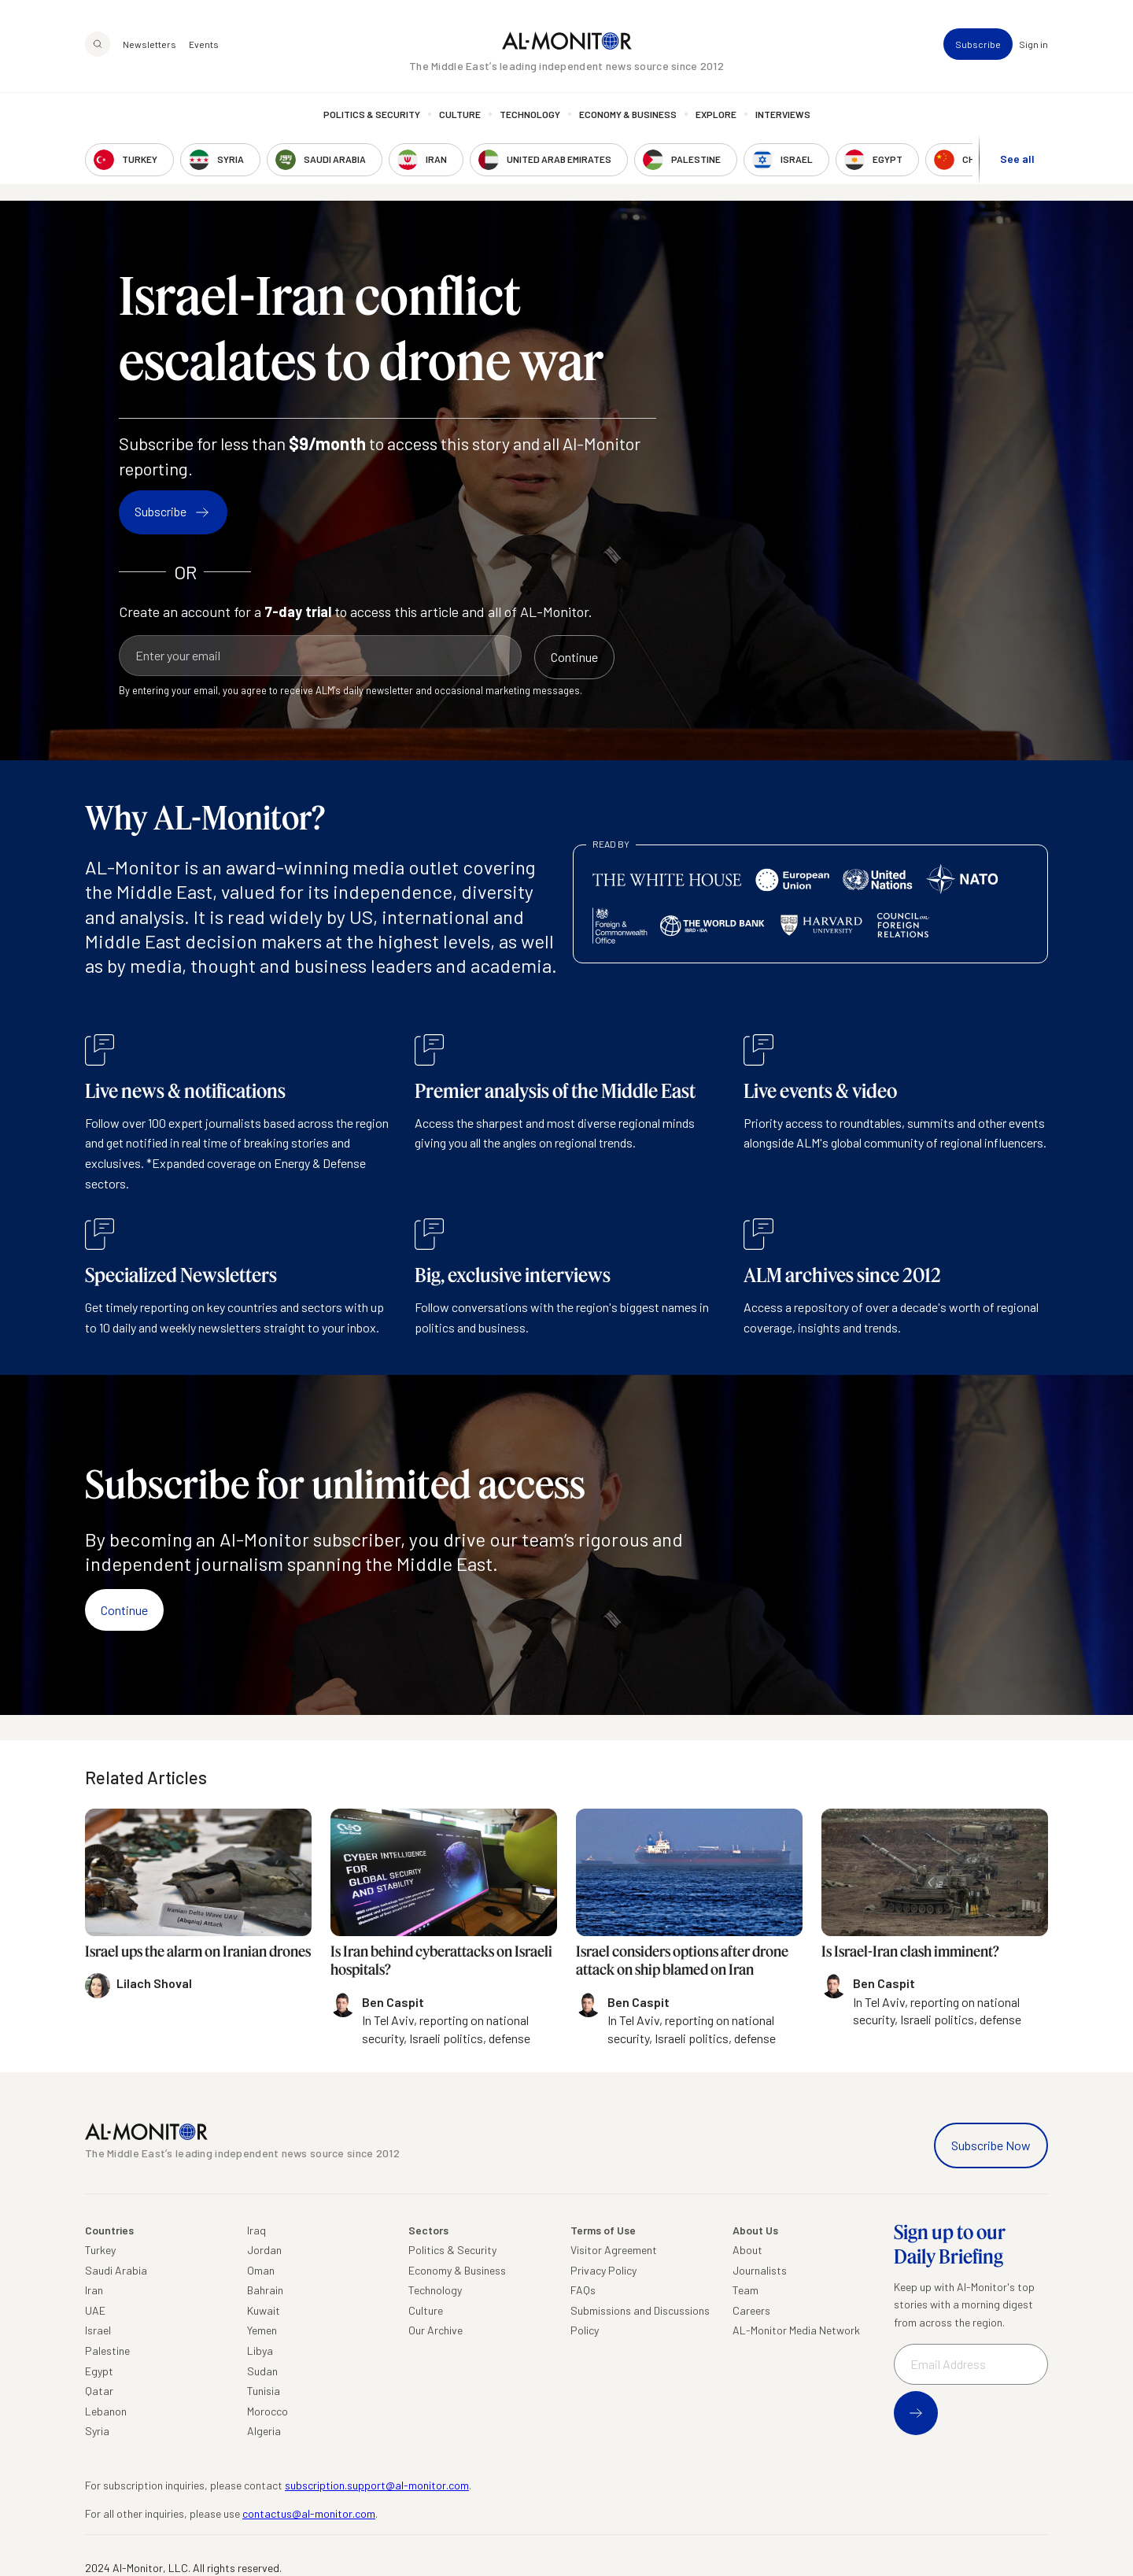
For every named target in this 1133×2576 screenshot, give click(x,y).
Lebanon (106, 2411)
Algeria (264, 2430)
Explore (716, 114)
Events (204, 44)
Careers (751, 2310)
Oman (261, 2270)
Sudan (262, 2371)
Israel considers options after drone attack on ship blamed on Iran (682, 1960)
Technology (530, 114)
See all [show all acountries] (1017, 158)
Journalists (760, 2270)
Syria (97, 2430)
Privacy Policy (603, 2270)
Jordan (264, 2249)
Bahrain (265, 2290)
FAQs (583, 2290)
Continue (124, 1609)
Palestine (107, 2350)
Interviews (782, 114)
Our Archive (435, 2330)
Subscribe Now (991, 2145)
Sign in (1033, 44)
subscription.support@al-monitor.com (377, 2485)
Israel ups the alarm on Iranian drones (198, 1951)
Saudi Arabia (116, 2270)
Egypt (99, 2371)
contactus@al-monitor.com (308, 2513)
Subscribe (978, 44)
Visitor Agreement (613, 2249)
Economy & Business (628, 114)
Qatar (99, 2390)
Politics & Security (371, 114)
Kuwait (263, 2310)
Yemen (262, 2330)
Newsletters (149, 44)
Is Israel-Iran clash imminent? (910, 1951)
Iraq (256, 2230)
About (747, 2249)
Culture (460, 114)
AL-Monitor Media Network (796, 2330)
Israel (98, 2330)
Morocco (267, 2411)
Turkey (100, 2249)
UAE (95, 2310)
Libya (260, 2350)
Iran (94, 2290)
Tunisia (263, 2390)
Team (745, 2290)
